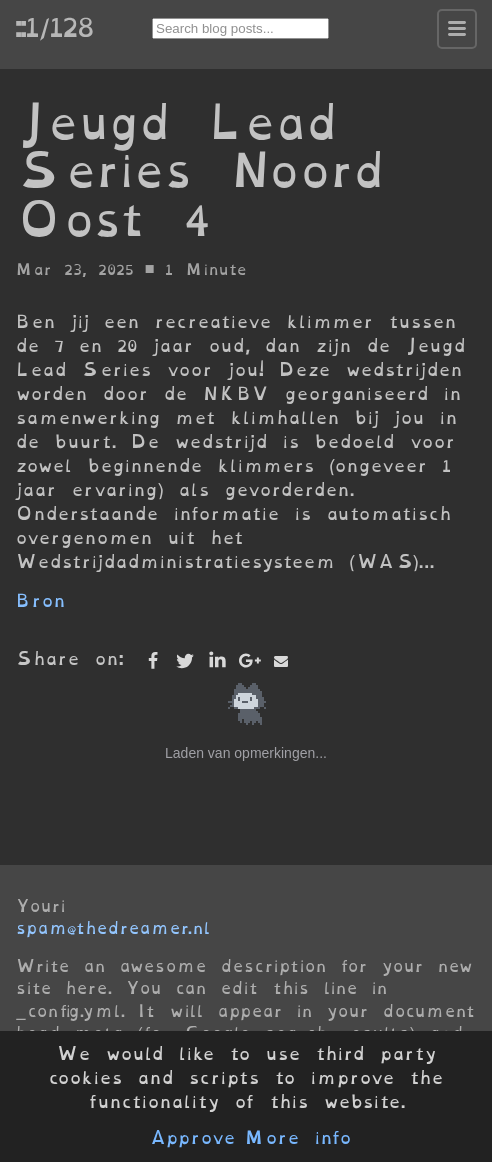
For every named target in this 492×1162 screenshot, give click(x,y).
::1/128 (54, 27)
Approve (192, 1138)
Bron (40, 600)
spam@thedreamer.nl (113, 928)
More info (298, 1138)
